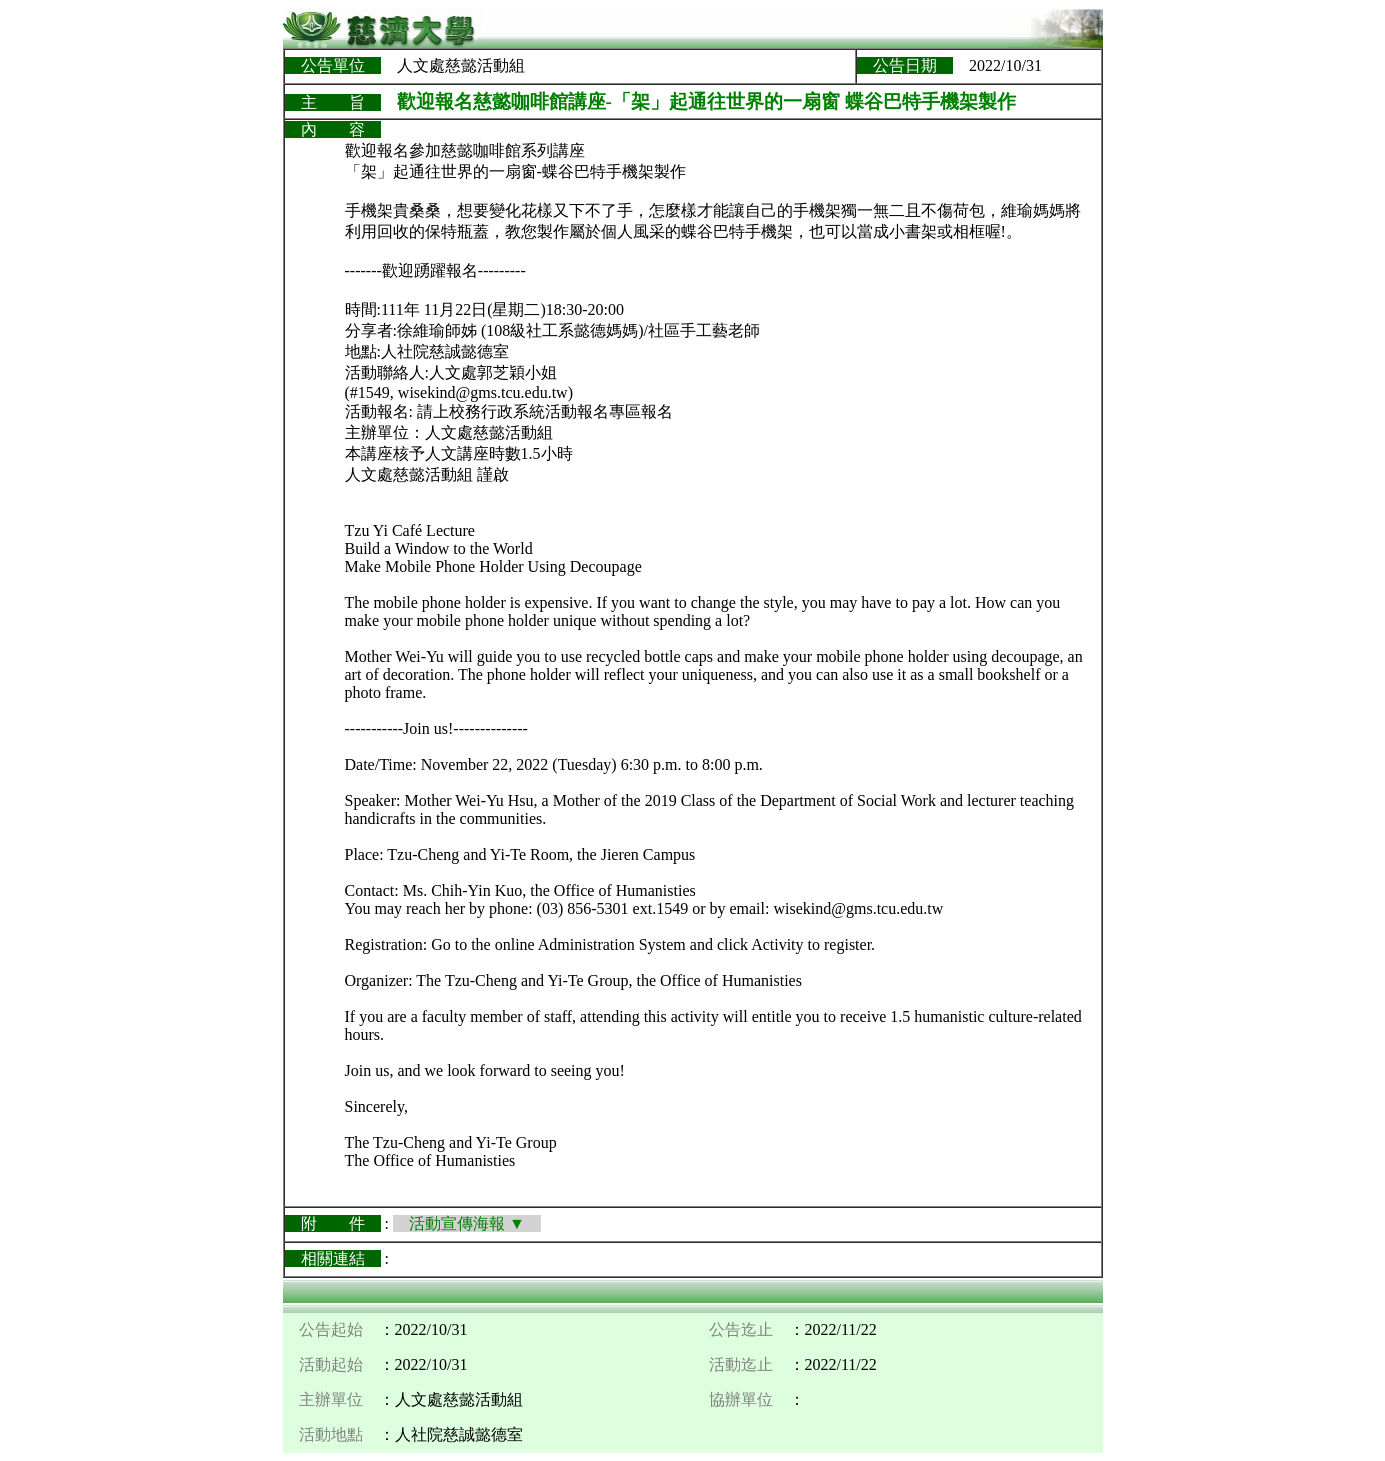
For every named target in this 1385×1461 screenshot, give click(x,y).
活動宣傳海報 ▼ (467, 1223)
